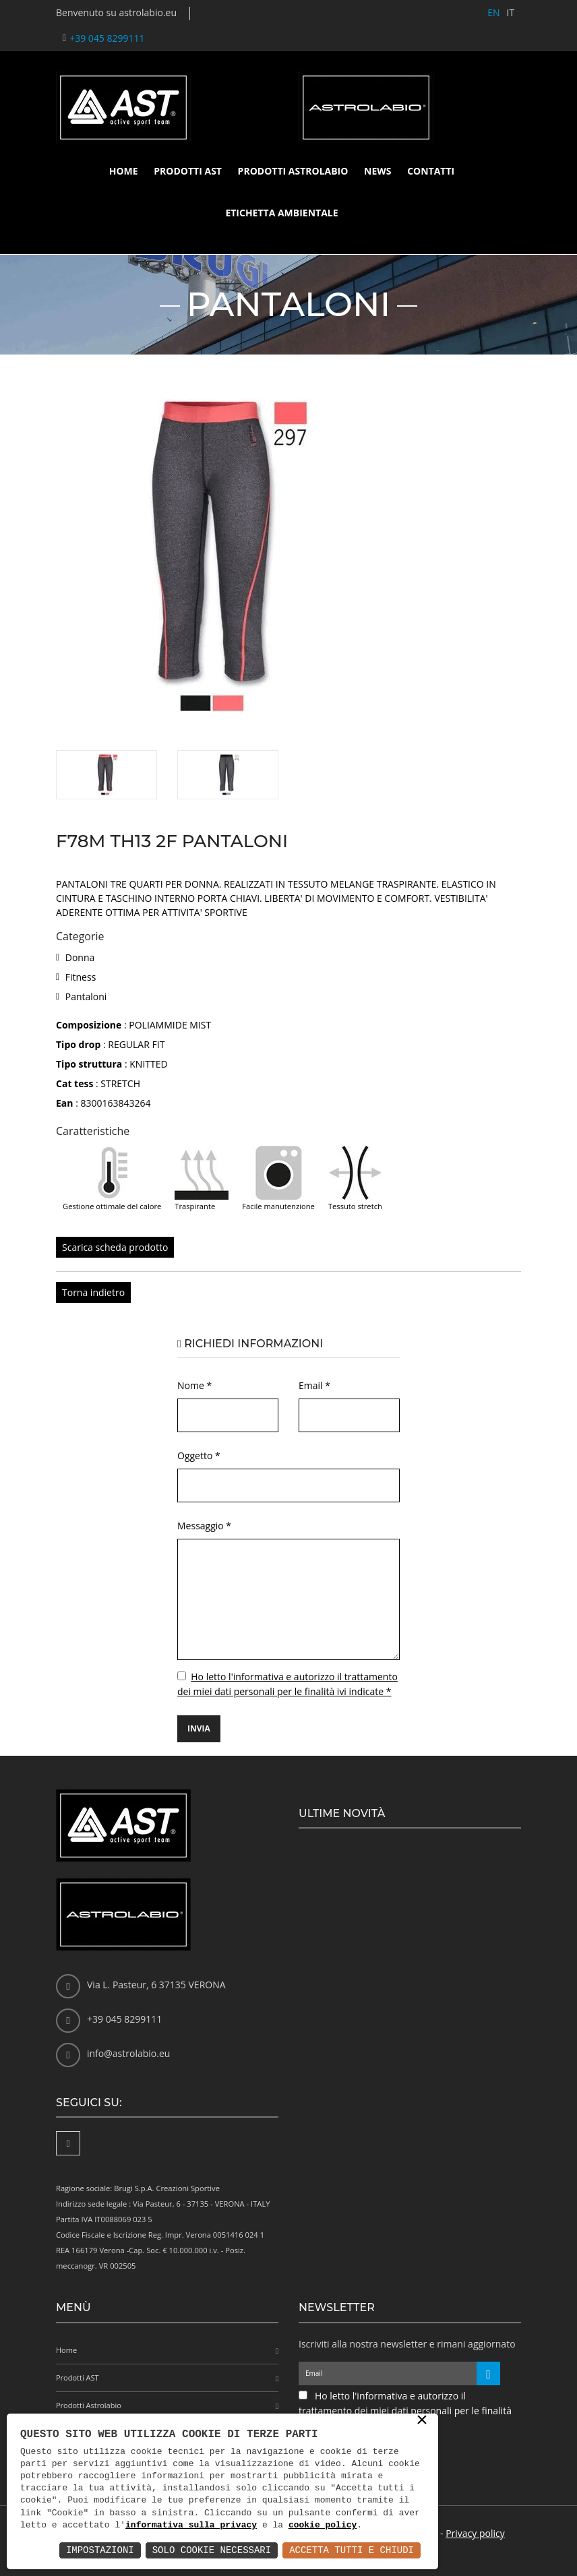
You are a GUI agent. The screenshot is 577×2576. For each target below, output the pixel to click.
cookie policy (322, 2525)
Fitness (80, 977)
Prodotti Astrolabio (293, 170)
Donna (80, 957)
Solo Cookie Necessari (211, 2550)
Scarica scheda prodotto (115, 1247)
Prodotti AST (188, 170)
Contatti (430, 170)
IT (510, 12)
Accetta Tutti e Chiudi (351, 2550)
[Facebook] (68, 2143)
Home (123, 170)
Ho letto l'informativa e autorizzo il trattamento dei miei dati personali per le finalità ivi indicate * (405, 2410)
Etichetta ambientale (281, 212)
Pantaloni (86, 996)
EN (493, 12)
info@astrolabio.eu (128, 2053)
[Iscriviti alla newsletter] (488, 2373)
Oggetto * (198, 1455)
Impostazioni (100, 2550)
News (377, 170)
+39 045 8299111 (106, 38)
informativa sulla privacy (191, 2525)
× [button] (422, 2421)
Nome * (194, 1385)
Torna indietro (93, 1292)
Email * (314, 1385)
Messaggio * (204, 1525)
